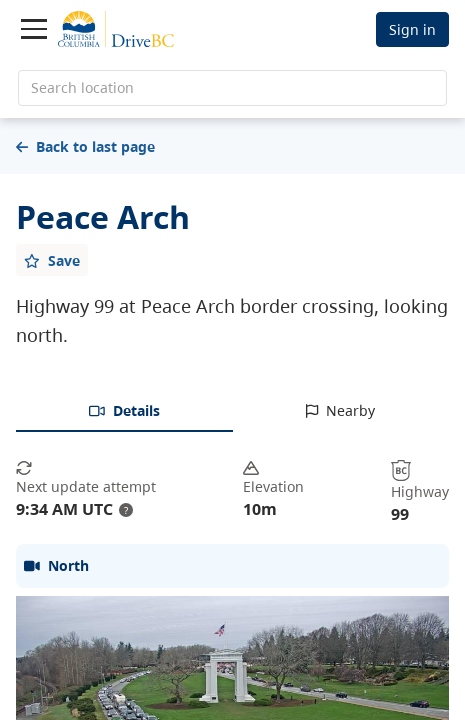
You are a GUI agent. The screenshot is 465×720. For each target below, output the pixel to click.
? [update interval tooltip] (126, 510)
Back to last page (85, 146)
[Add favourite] (52, 260)
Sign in (412, 29)
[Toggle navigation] (34, 29)
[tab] (124, 412)
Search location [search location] (82, 87)
